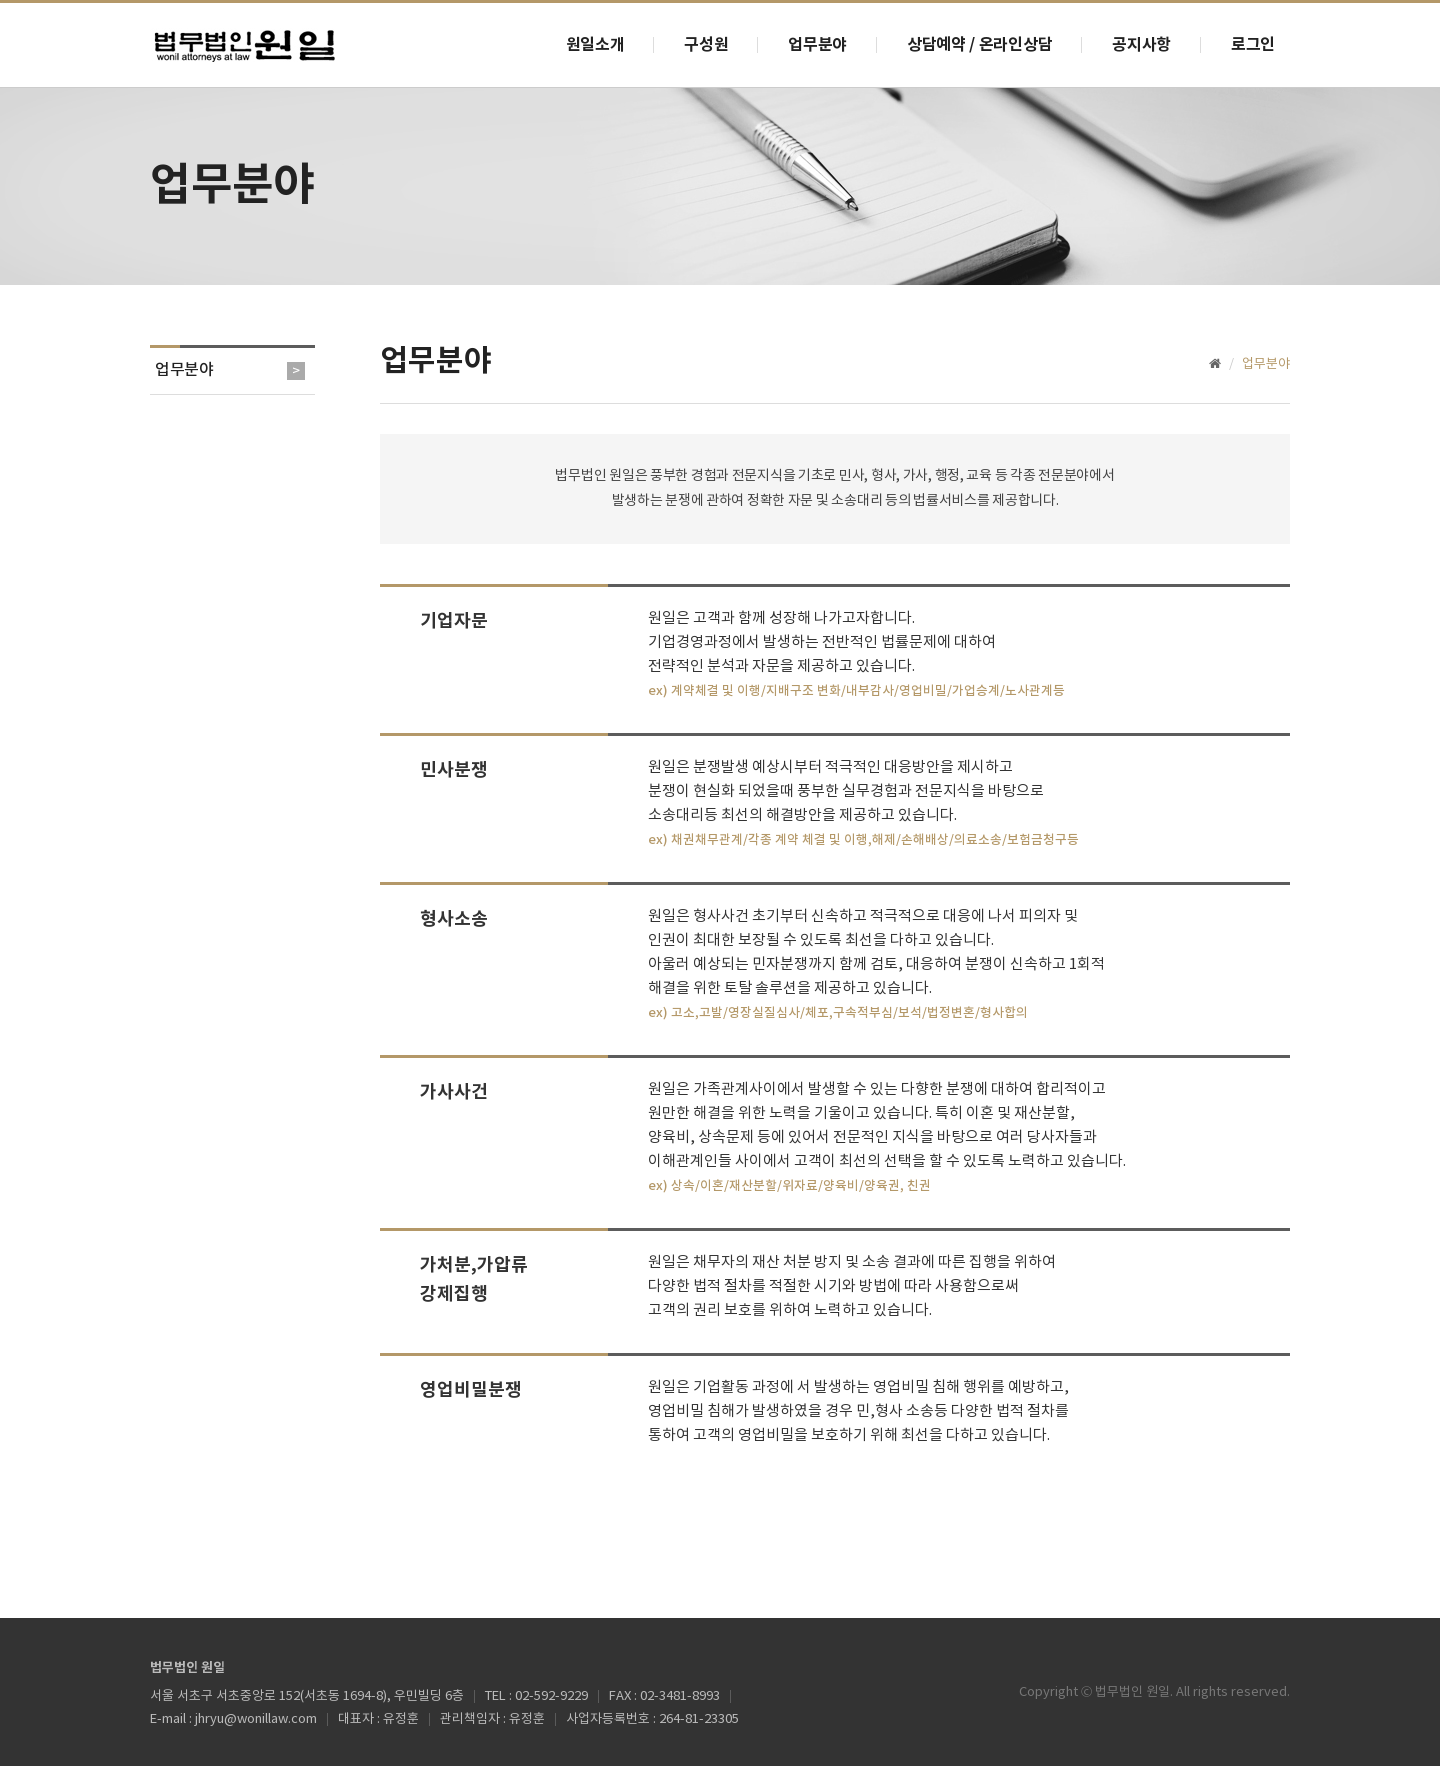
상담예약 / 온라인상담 (979, 45)
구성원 (706, 45)
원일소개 (595, 45)
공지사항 (1141, 45)
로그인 (1253, 45)
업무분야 (817, 45)
